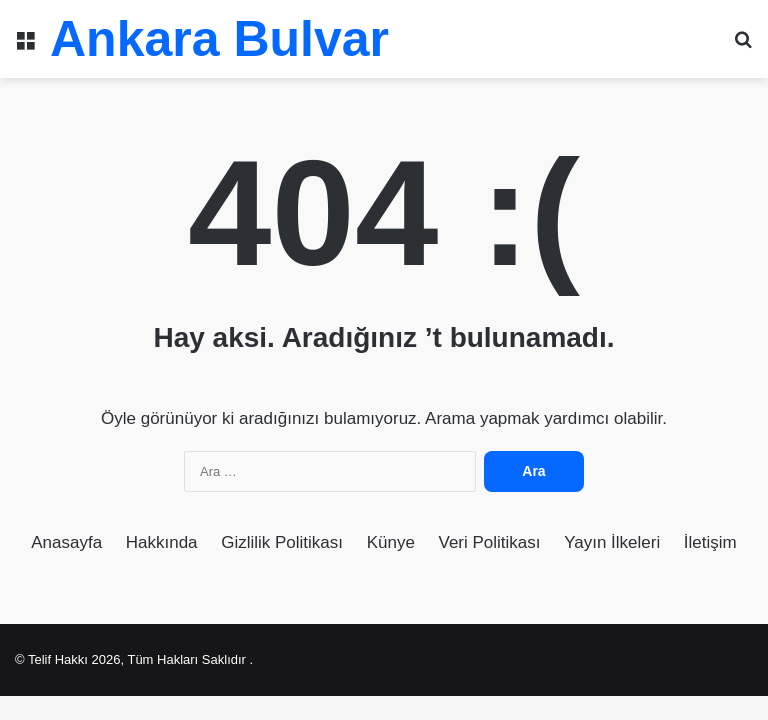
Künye (391, 542)
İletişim (710, 542)
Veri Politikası (490, 542)
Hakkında (162, 542)
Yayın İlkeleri (612, 542)
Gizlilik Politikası (282, 542)
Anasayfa (66, 542)
